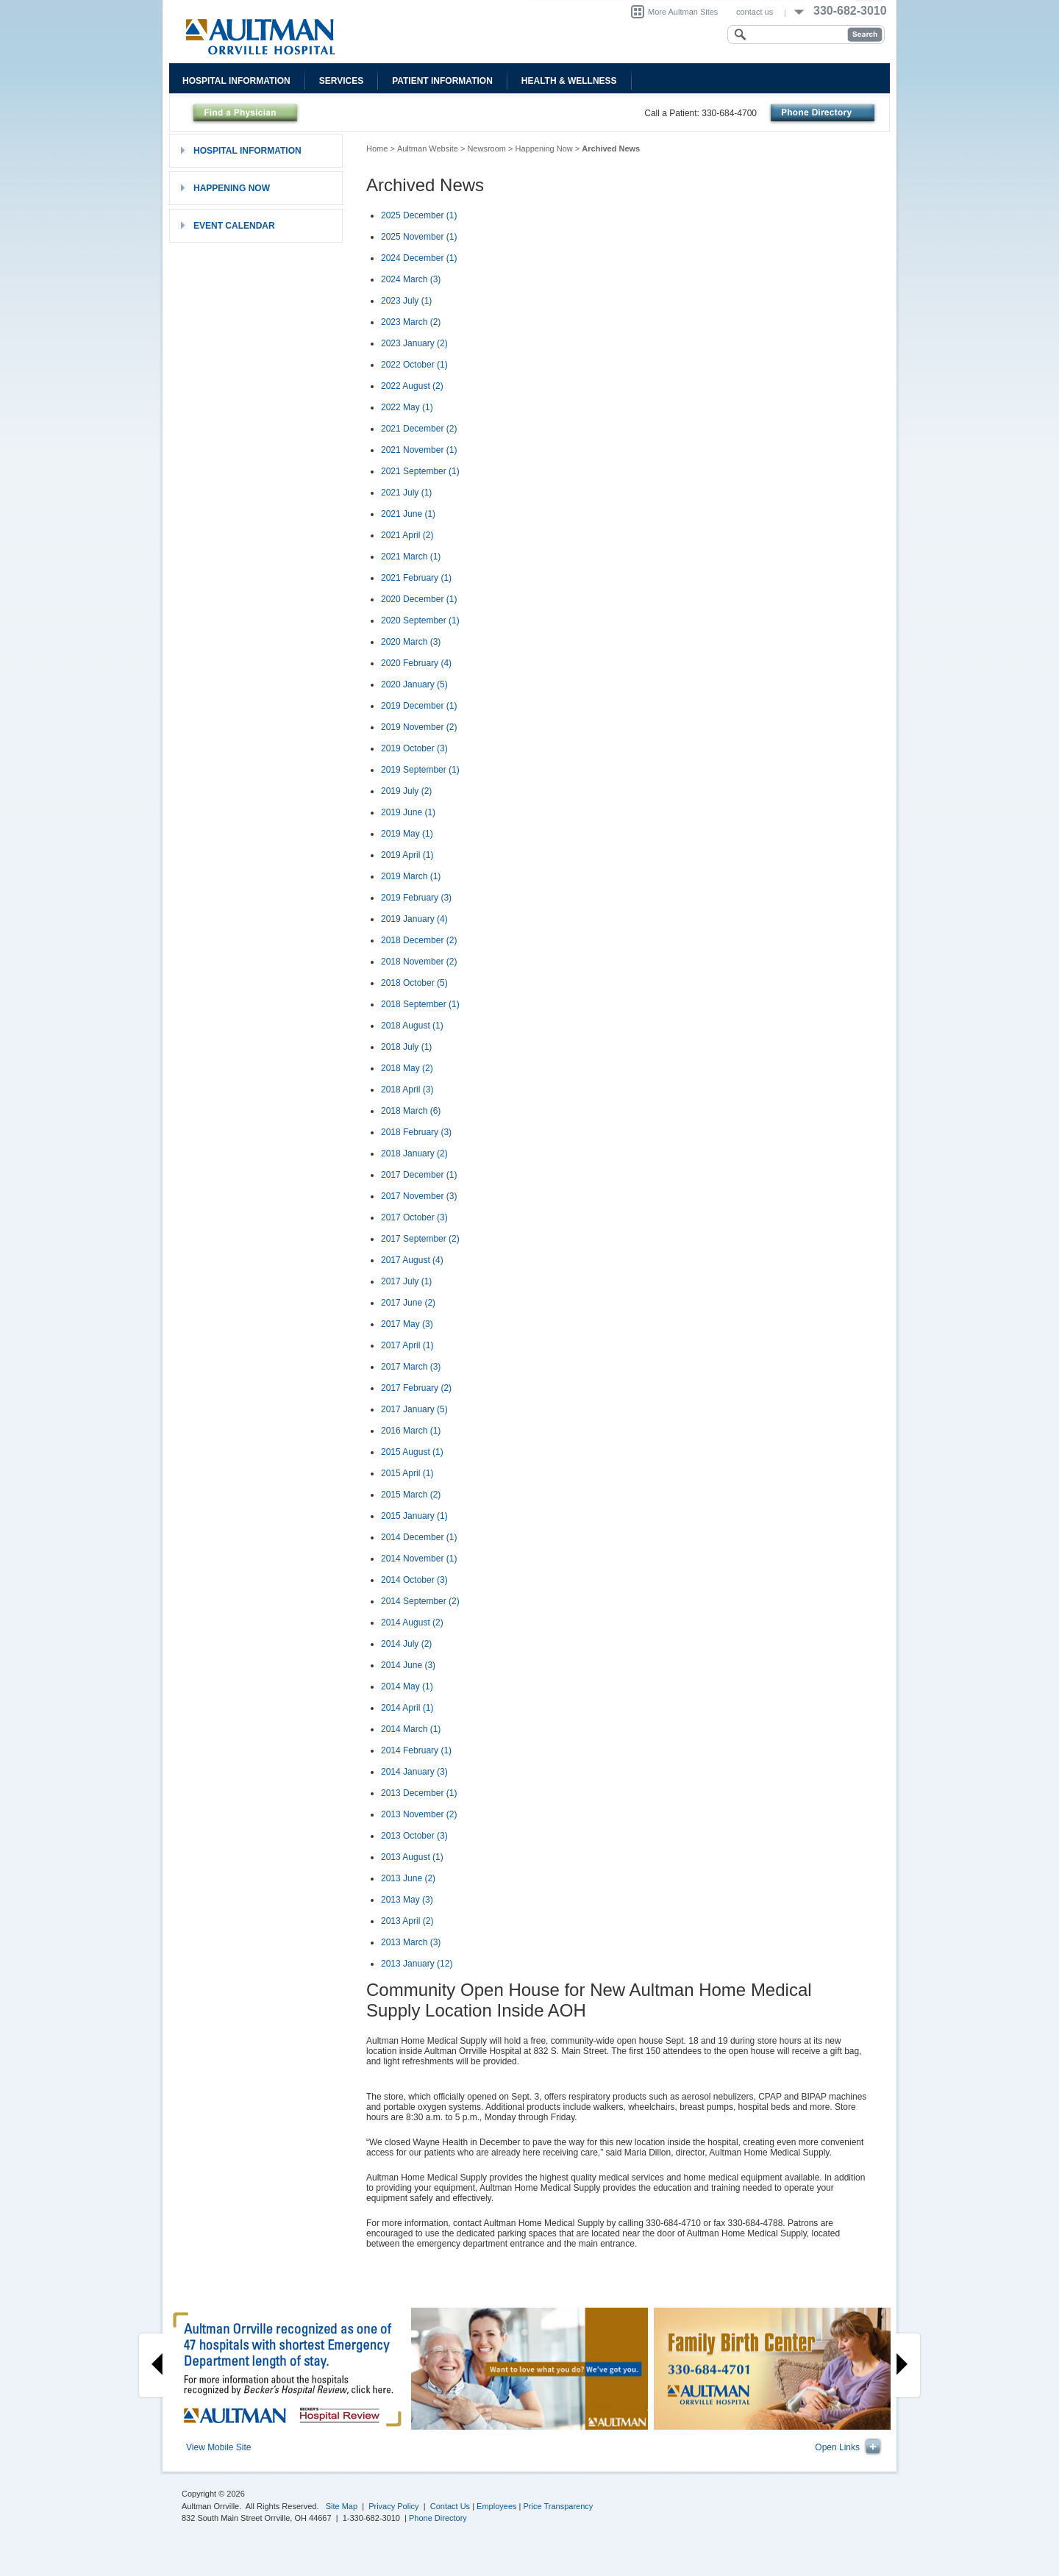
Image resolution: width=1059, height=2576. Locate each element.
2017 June (408, 1303)
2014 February (416, 1750)
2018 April (407, 1089)
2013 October (414, 1836)
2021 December (419, 428)
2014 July (406, 1644)
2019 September (420, 770)
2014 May (407, 1686)
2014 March (411, 1729)
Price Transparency (558, 2506)
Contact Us (450, 2506)
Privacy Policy (393, 2506)
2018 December (419, 940)
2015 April (407, 1473)
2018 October (414, 983)
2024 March (411, 279)
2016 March (411, 1430)
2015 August (412, 1452)
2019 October (414, 748)
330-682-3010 (850, 10)
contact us (754, 11)
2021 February (416, 578)
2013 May (407, 1900)
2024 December (419, 258)
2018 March (411, 1111)
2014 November (419, 1558)
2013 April (407, 1921)
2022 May (407, 407)
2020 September (420, 620)
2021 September (420, 471)
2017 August (412, 1260)
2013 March (411, 1942)
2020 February (416, 663)
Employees (496, 2506)
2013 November (419, 1814)
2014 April (407, 1708)
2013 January (416, 1963)
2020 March (411, 642)
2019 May (407, 834)
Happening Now (544, 148)
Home (377, 148)
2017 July (406, 1281)
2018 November (419, 961)
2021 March (411, 556)
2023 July (406, 301)
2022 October (414, 364)
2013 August (412, 1857)
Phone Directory (438, 2518)
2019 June (408, 812)
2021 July (406, 492)
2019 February (416, 897)
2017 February (416, 1388)
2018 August (412, 1025)
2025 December (419, 215)
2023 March (411, 322)
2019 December (419, 706)
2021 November (419, 450)
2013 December (419, 1793)
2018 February (416, 1132)
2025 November (419, 237)
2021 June (408, 514)
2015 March (411, 1494)
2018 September (420, 1004)
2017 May (407, 1324)
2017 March (411, 1367)
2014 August (412, 1622)
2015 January (414, 1516)
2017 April (407, 1345)
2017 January (414, 1409)
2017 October (414, 1217)
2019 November (419, 727)
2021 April (407, 535)
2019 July (406, 791)
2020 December (419, 599)
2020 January (414, 684)
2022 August (412, 386)
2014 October (414, 1580)
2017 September (420, 1239)
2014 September (420, 1601)
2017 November (419, 1196)
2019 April (407, 855)
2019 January (414, 919)
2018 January (414, 1153)
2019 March (411, 876)
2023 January (414, 343)
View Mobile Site (219, 2447)
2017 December (419, 1175)
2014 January (414, 1772)
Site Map (341, 2506)
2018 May (407, 1068)
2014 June (408, 1665)
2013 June (408, 1878)
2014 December (419, 1537)
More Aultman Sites (683, 11)
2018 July (406, 1047)
